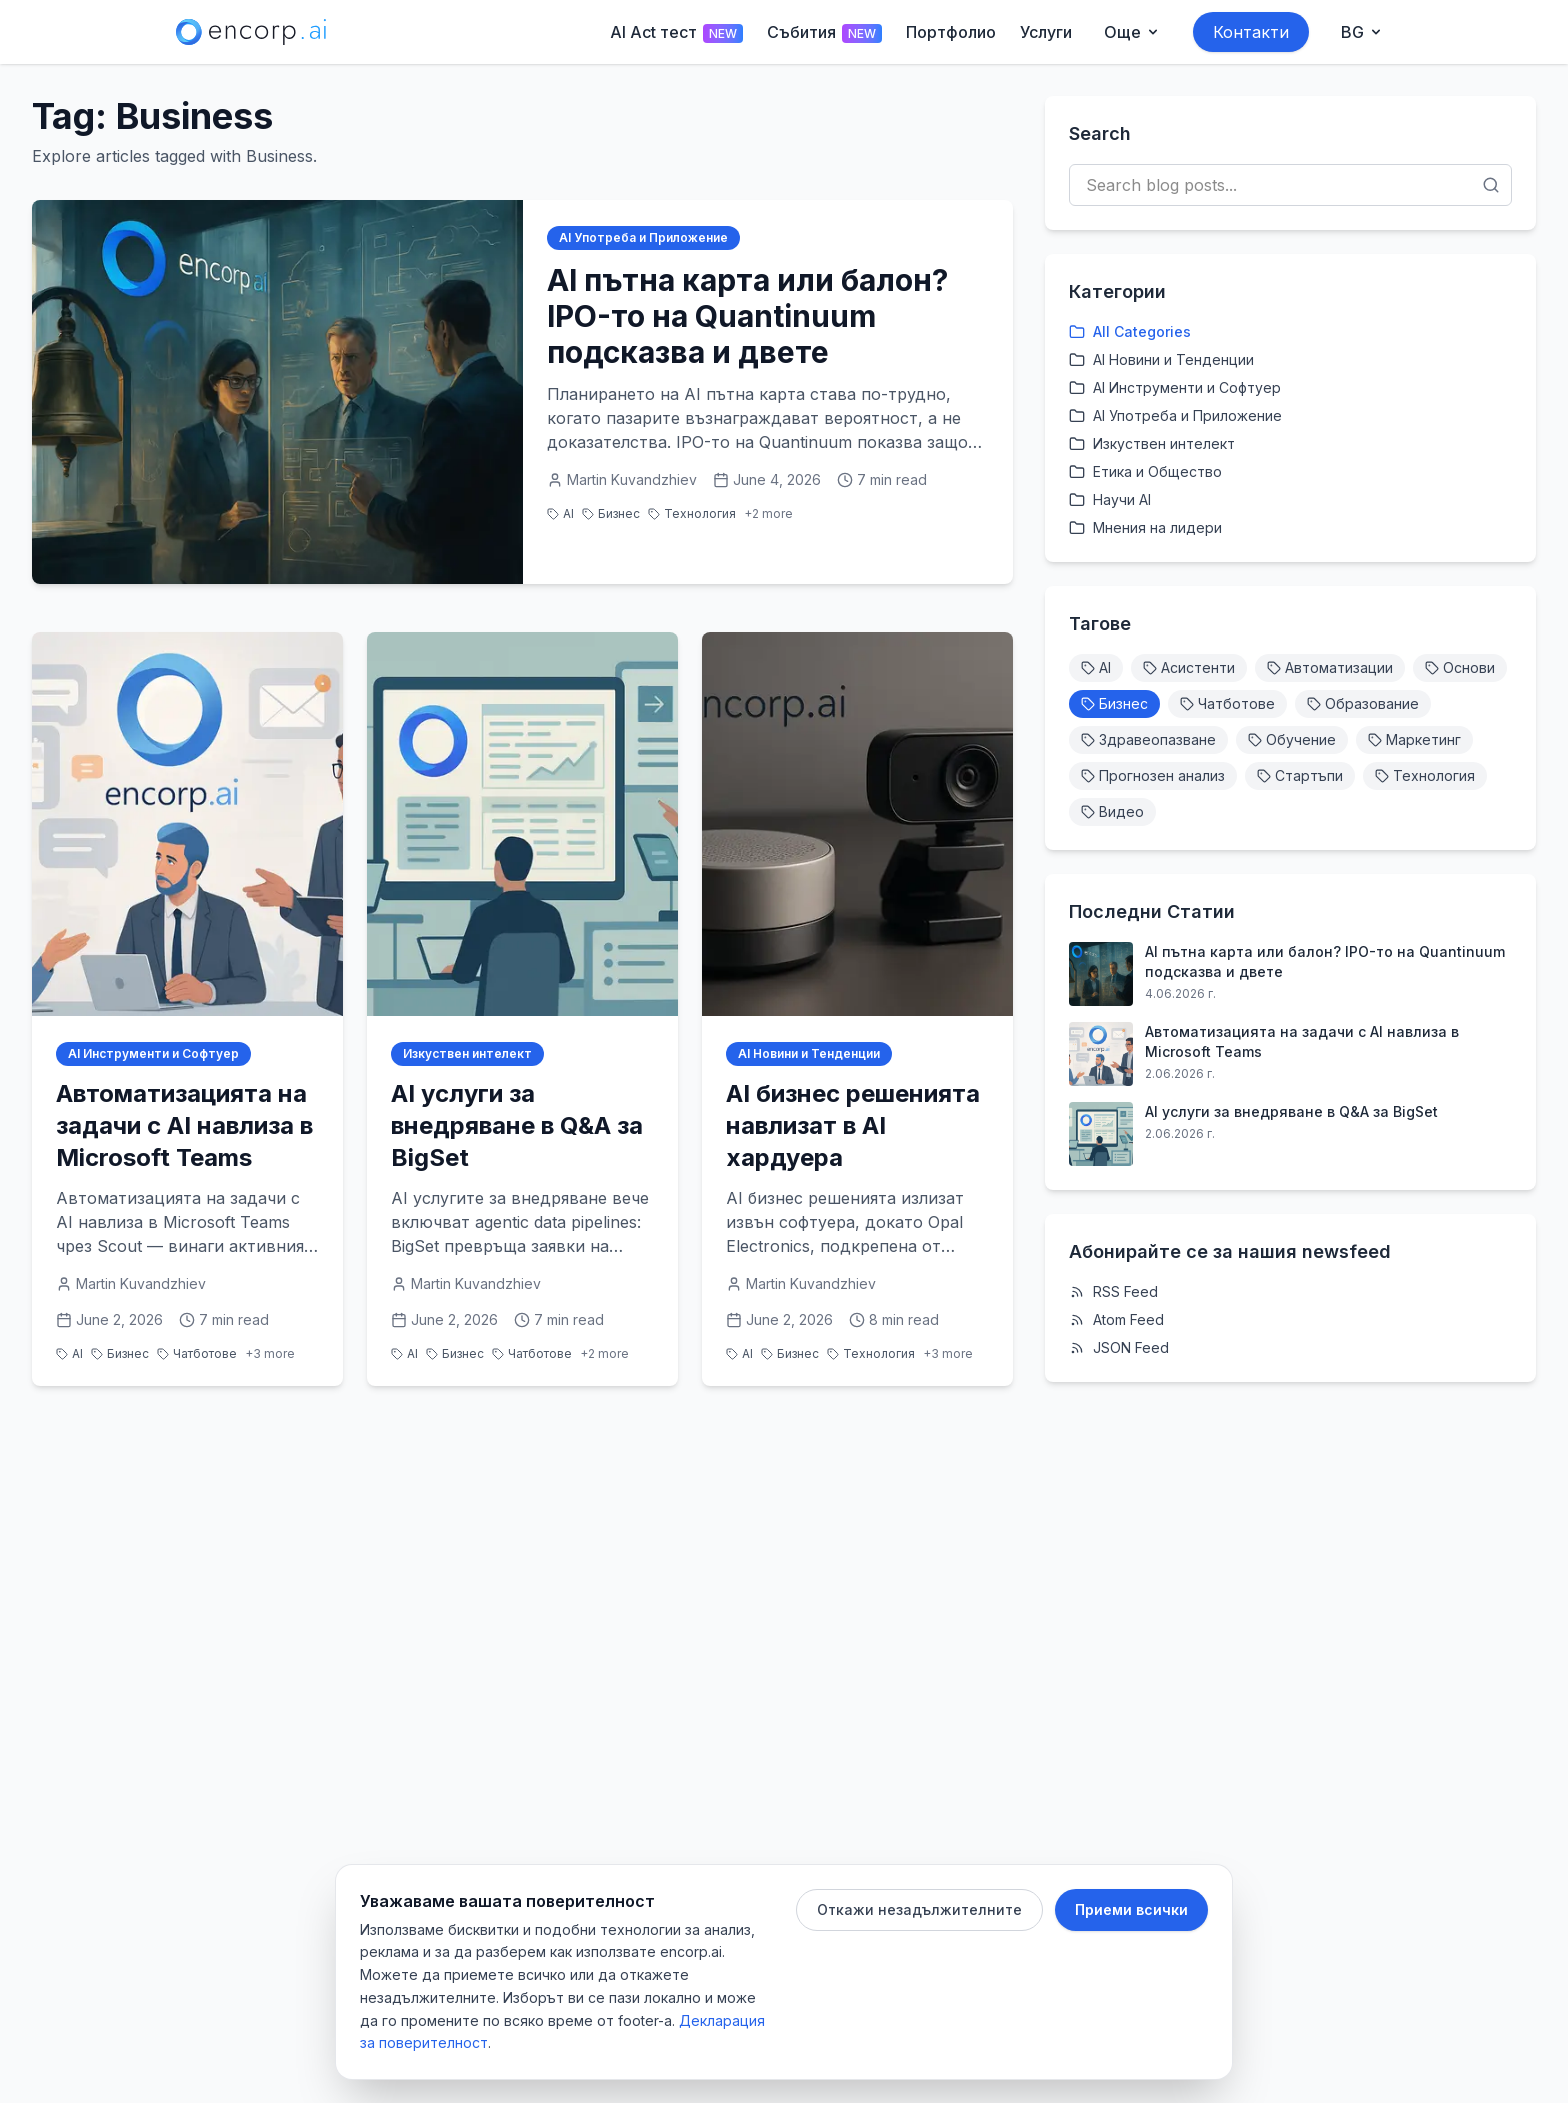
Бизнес (611, 513)
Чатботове (197, 1353)
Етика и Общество (1145, 471)
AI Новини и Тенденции (809, 1053)
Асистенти (1189, 667)
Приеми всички (1131, 1909)
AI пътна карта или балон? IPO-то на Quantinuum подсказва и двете (1325, 961)
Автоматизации (1330, 667)
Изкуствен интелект (467, 1053)
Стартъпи (1300, 775)
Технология (692, 513)
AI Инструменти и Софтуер (153, 1053)
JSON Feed (1119, 1347)
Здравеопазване (1148, 739)
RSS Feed (1113, 1291)
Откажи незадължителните (919, 1909)
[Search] (1491, 185)
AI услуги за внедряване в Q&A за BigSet (1291, 1111)
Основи (1460, 667)
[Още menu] (1132, 32)
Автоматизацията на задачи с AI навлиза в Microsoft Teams (1302, 1041)
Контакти (1251, 32)
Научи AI (1110, 499)
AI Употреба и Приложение (643, 237)
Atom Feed (1116, 1319)
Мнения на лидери (1145, 527)
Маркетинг (1414, 739)
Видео (1112, 811)
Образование (1363, 703)
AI (560, 513)
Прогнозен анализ (1153, 775)
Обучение (1292, 739)
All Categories (1130, 331)
